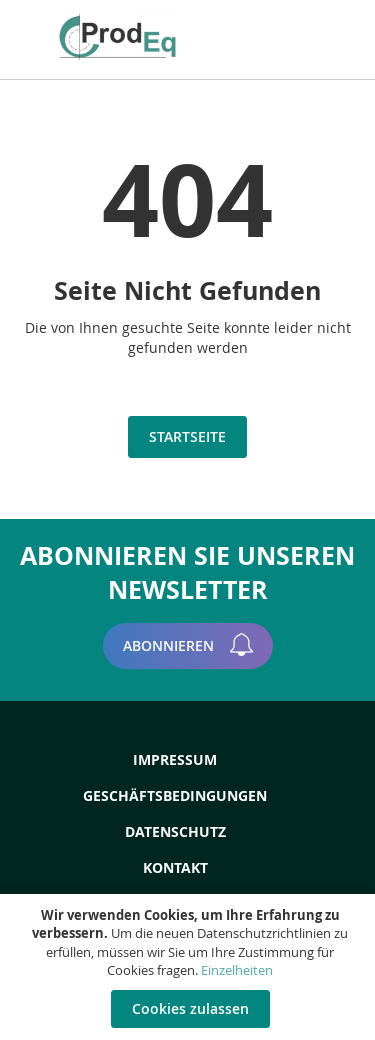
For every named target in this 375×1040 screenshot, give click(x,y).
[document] (190, 967)
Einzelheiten (237, 970)
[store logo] (124, 37)
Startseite (187, 436)
